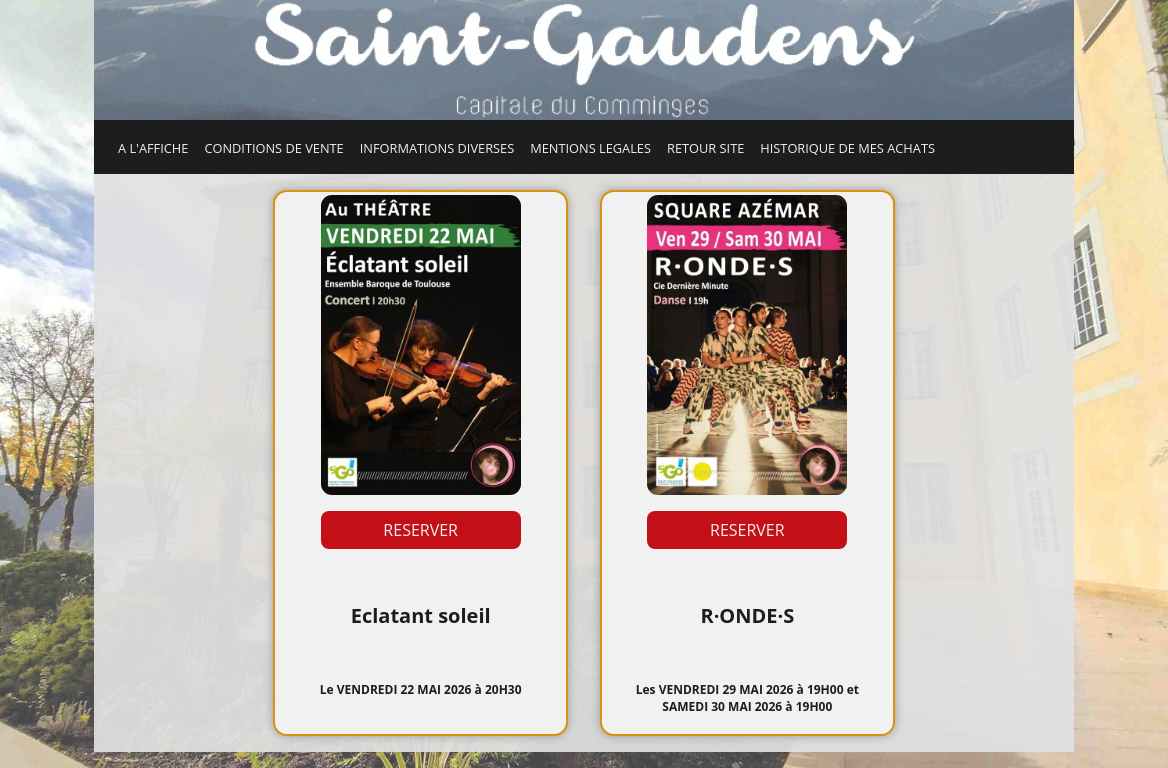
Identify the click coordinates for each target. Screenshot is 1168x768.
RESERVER (420, 530)
